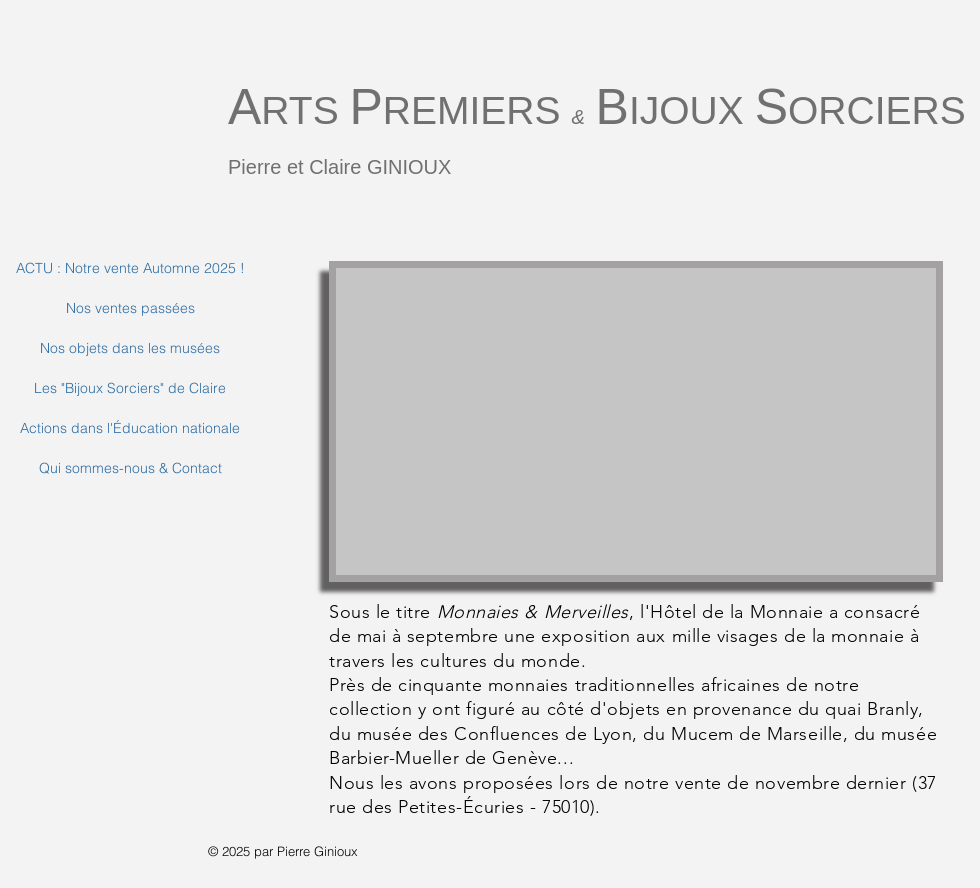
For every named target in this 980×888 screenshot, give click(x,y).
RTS (305, 110)
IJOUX (692, 110)
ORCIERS (877, 110)
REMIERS (477, 110)
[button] (636, 421)
